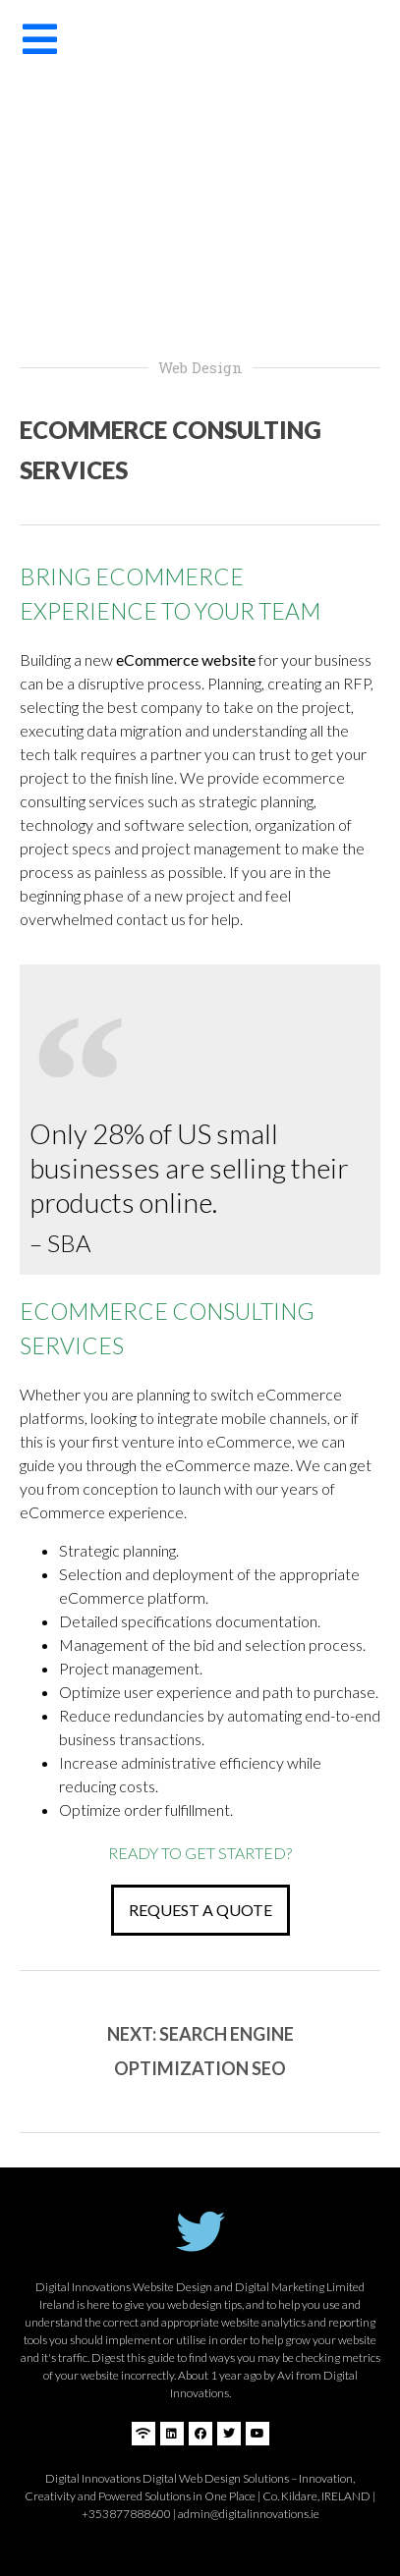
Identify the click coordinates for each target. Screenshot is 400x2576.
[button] (200, 1910)
